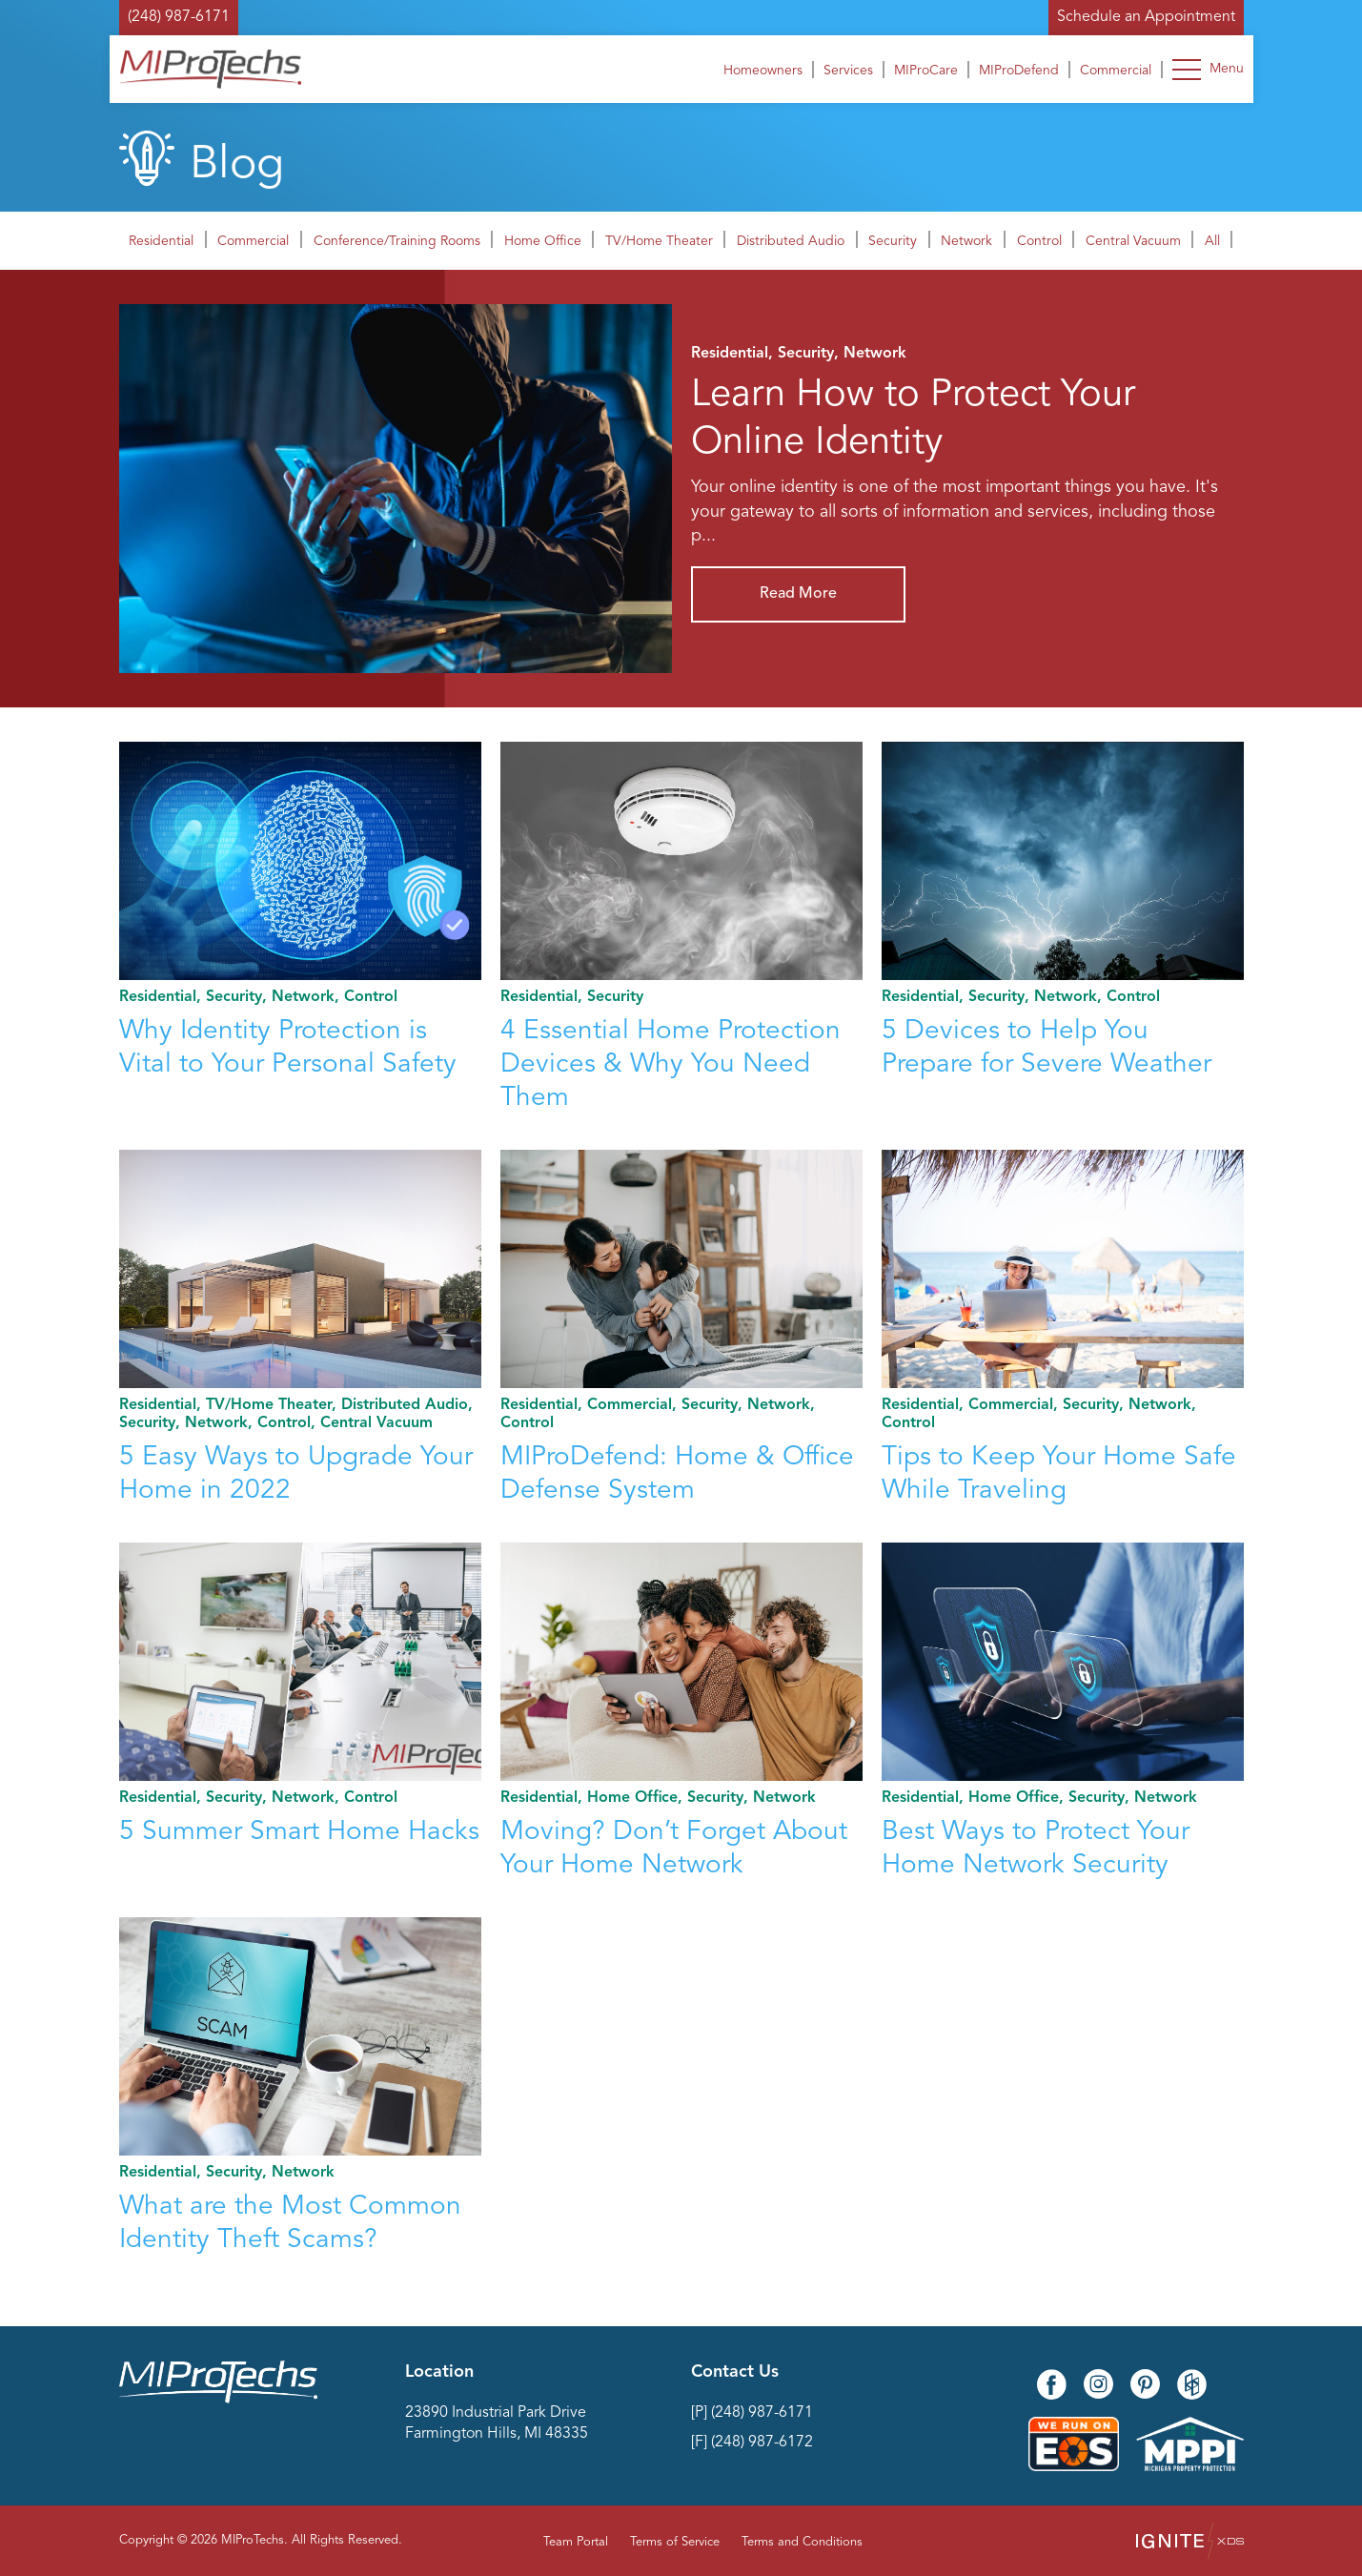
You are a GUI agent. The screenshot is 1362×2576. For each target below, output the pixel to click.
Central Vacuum (1133, 241)
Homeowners (763, 70)
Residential (161, 241)
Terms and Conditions (802, 2542)
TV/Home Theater (659, 241)
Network (966, 241)
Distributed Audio (790, 241)
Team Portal (575, 2542)
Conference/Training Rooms (397, 241)
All (1212, 241)
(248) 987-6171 (179, 17)
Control (1039, 241)
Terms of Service (675, 2542)
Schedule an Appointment (1146, 17)
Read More (798, 594)
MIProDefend (1019, 70)
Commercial (1115, 70)
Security (892, 241)
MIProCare (926, 70)
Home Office (542, 241)
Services (848, 70)
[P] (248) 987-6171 (752, 2413)
